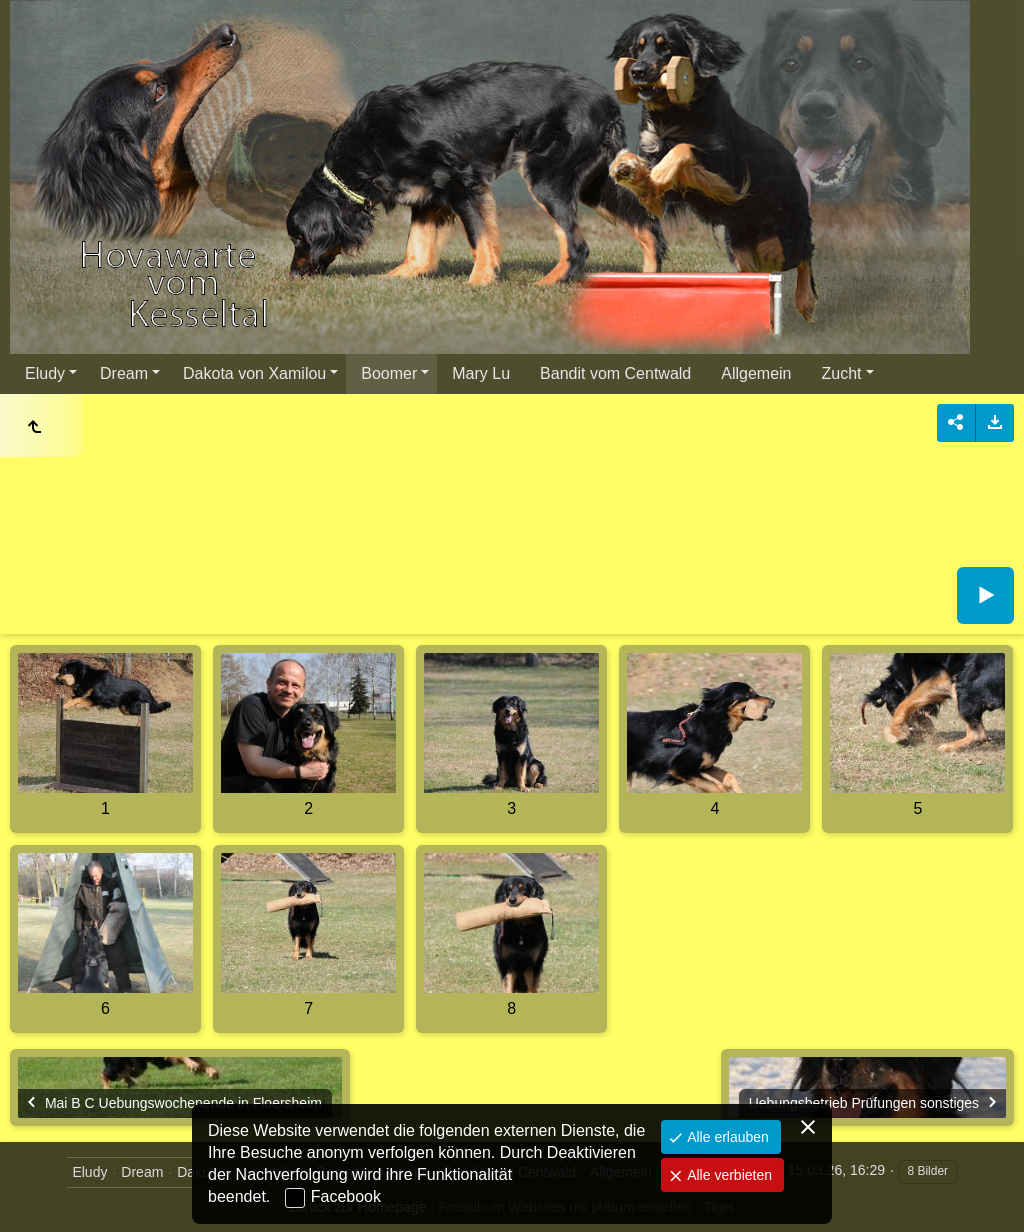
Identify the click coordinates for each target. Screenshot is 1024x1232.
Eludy (45, 373)
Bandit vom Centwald (615, 373)
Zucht (842, 373)
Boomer (389, 373)
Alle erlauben (726, 1137)
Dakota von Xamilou (254, 373)
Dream (124, 373)
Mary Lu (481, 373)
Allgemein (756, 373)
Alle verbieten (727, 1175)
